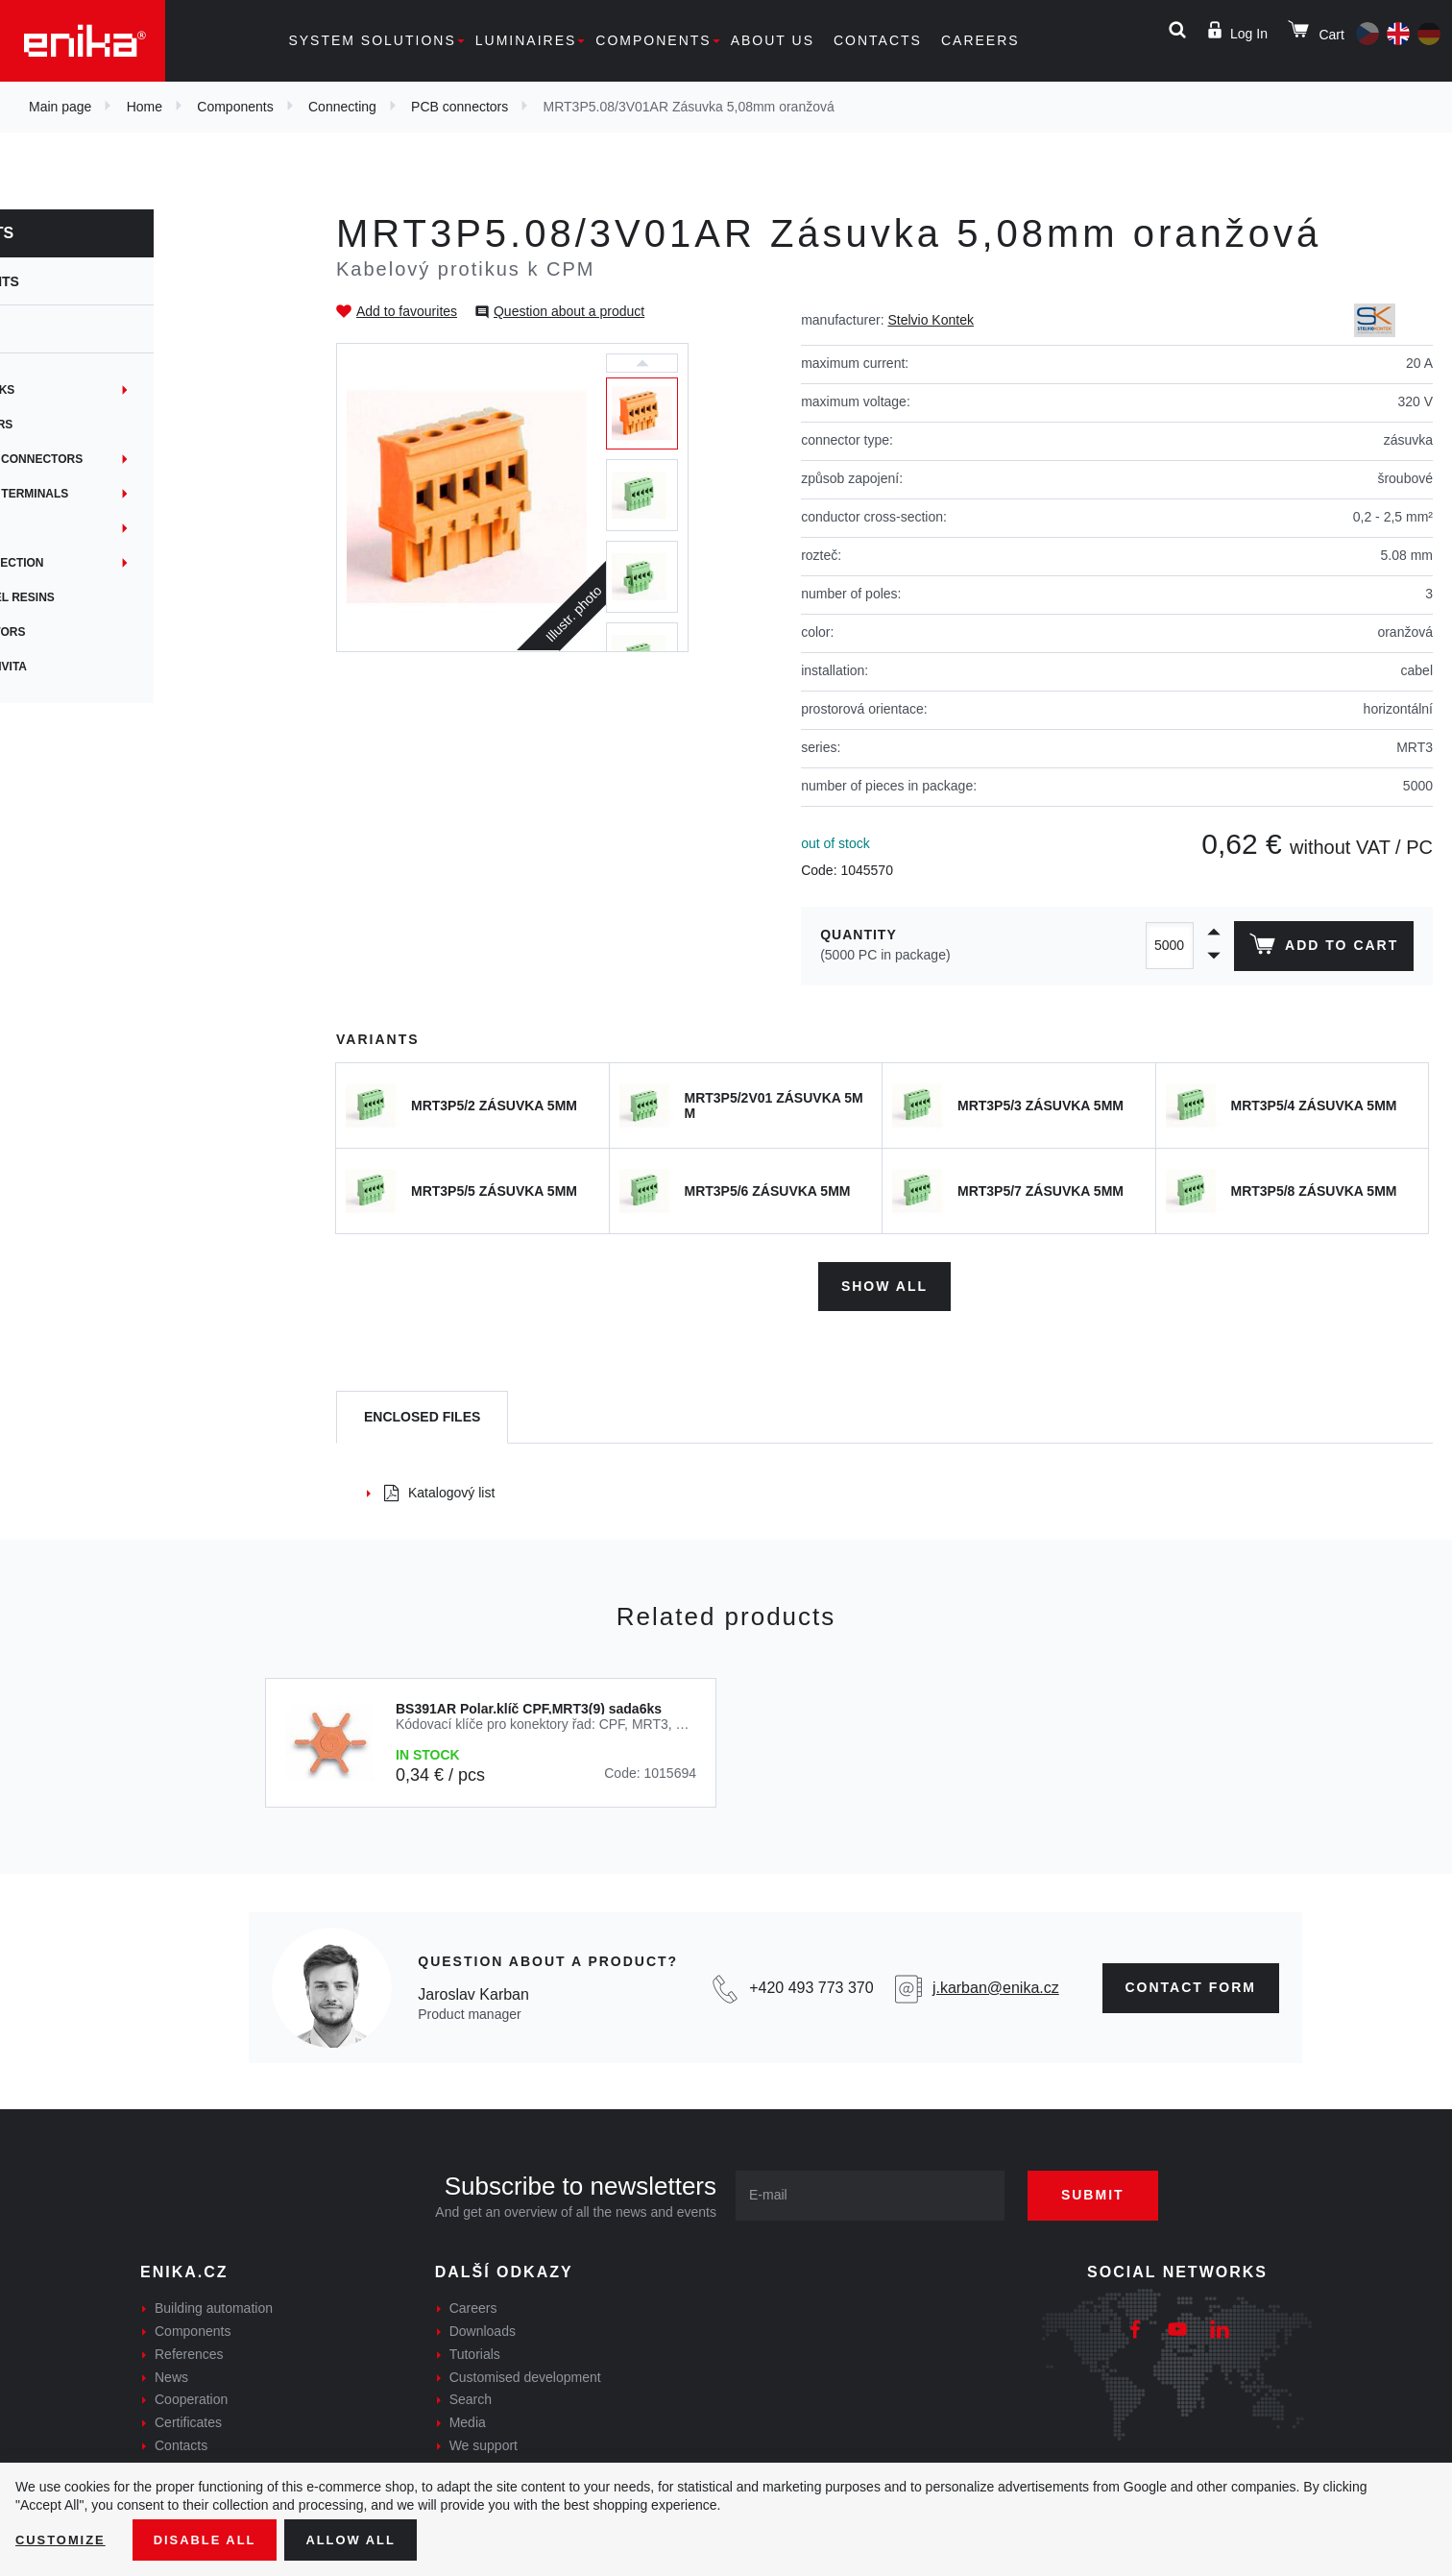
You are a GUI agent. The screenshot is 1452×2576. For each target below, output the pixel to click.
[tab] (422, 1413)
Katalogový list (439, 1487)
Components (653, 40)
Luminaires (526, 40)
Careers (980, 40)
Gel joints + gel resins (113, 597)
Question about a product (569, 311)
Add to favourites (406, 311)
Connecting (342, 106)
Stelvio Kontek (930, 320)
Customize (63, 2538)
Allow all (367, 2538)
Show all (884, 1281)
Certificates (188, 2418)
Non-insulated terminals (121, 493)
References (189, 2349)
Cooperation (191, 2395)
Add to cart (1320, 948)
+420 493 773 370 (811, 1983)
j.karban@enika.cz (995, 1983)
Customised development (525, 2372)
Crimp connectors (99, 632)
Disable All (214, 2538)
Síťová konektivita (99, 666)
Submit (1107, 2191)
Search (470, 2395)
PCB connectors (459, 106)
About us (772, 40)
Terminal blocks (94, 390)
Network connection (108, 563)
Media (467, 2418)
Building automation (214, 2304)
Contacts (878, 40)
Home (144, 106)
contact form (1191, 1982)
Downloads (482, 2326)
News (171, 2372)
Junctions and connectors (128, 459)
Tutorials (474, 2349)
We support (483, 2440)
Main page (60, 106)
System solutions (371, 40)
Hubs (54, 528)
